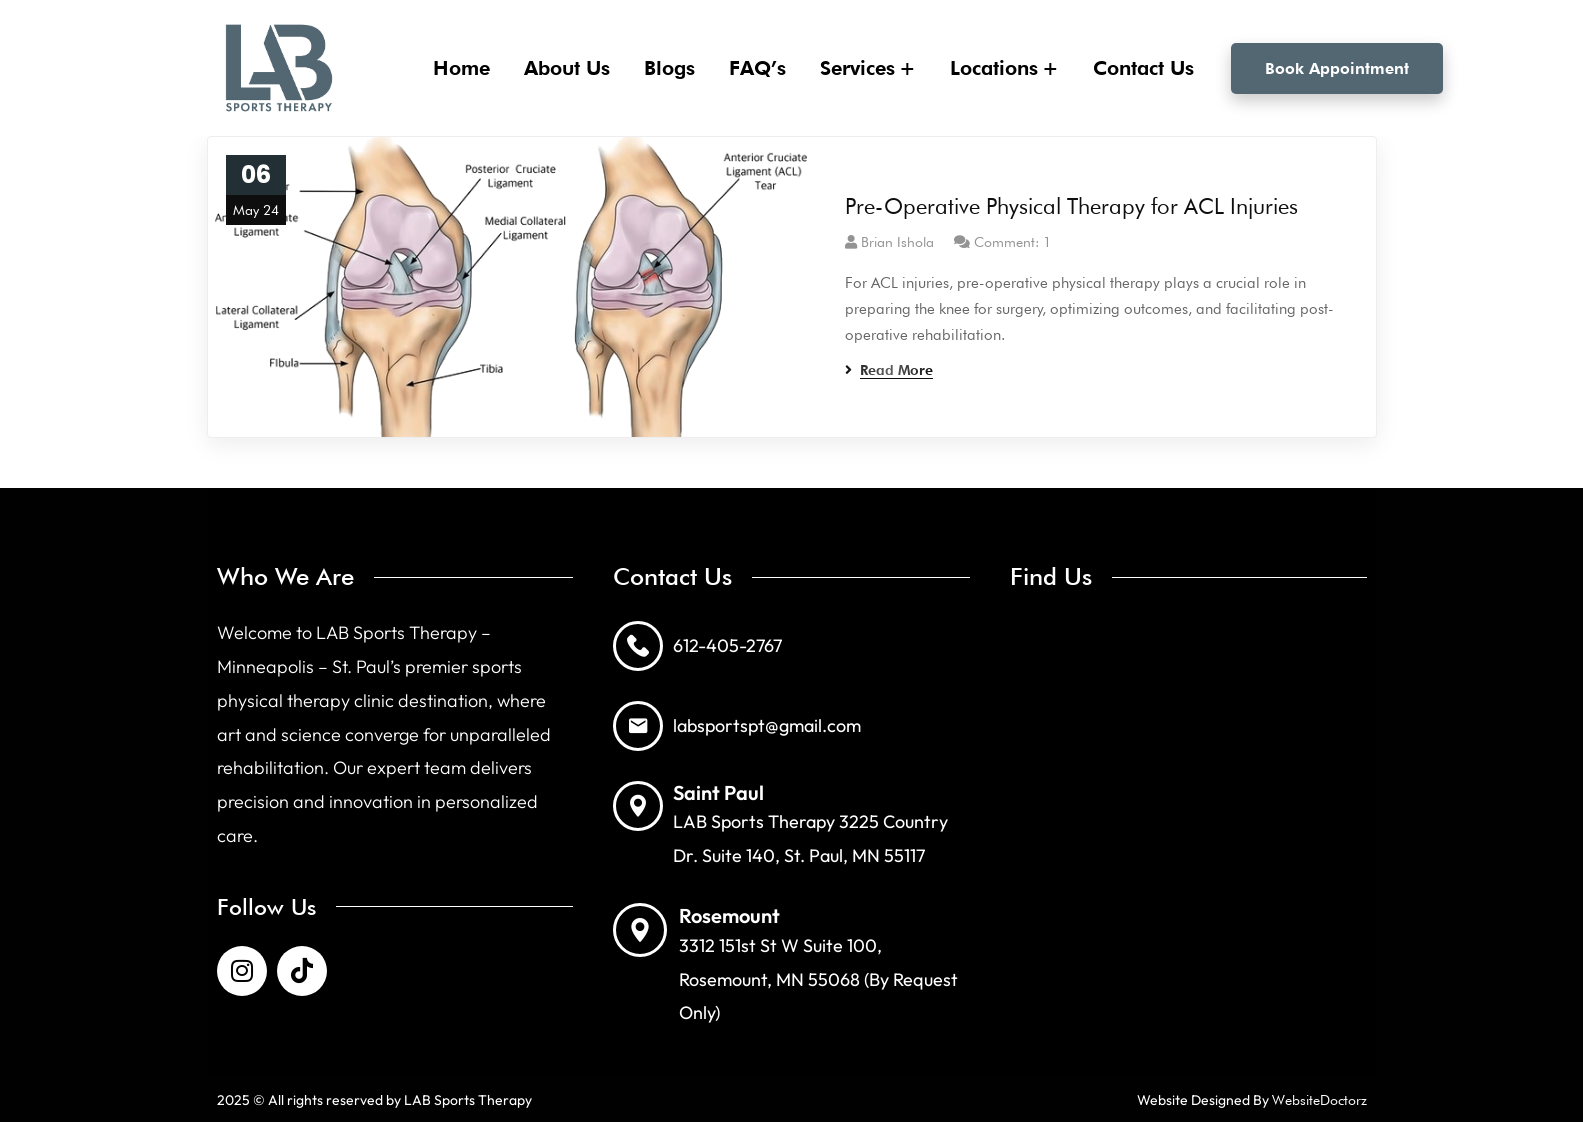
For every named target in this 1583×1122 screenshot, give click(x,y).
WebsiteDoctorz (1319, 1100)
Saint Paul (718, 792)
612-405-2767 (727, 645)
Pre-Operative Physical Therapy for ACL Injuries (1071, 206)
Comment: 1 (1012, 242)
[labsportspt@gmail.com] (638, 726)
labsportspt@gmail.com (767, 725)
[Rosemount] (640, 930)
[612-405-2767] (638, 646)
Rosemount (729, 915)
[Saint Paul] (638, 806)
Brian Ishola (897, 242)
